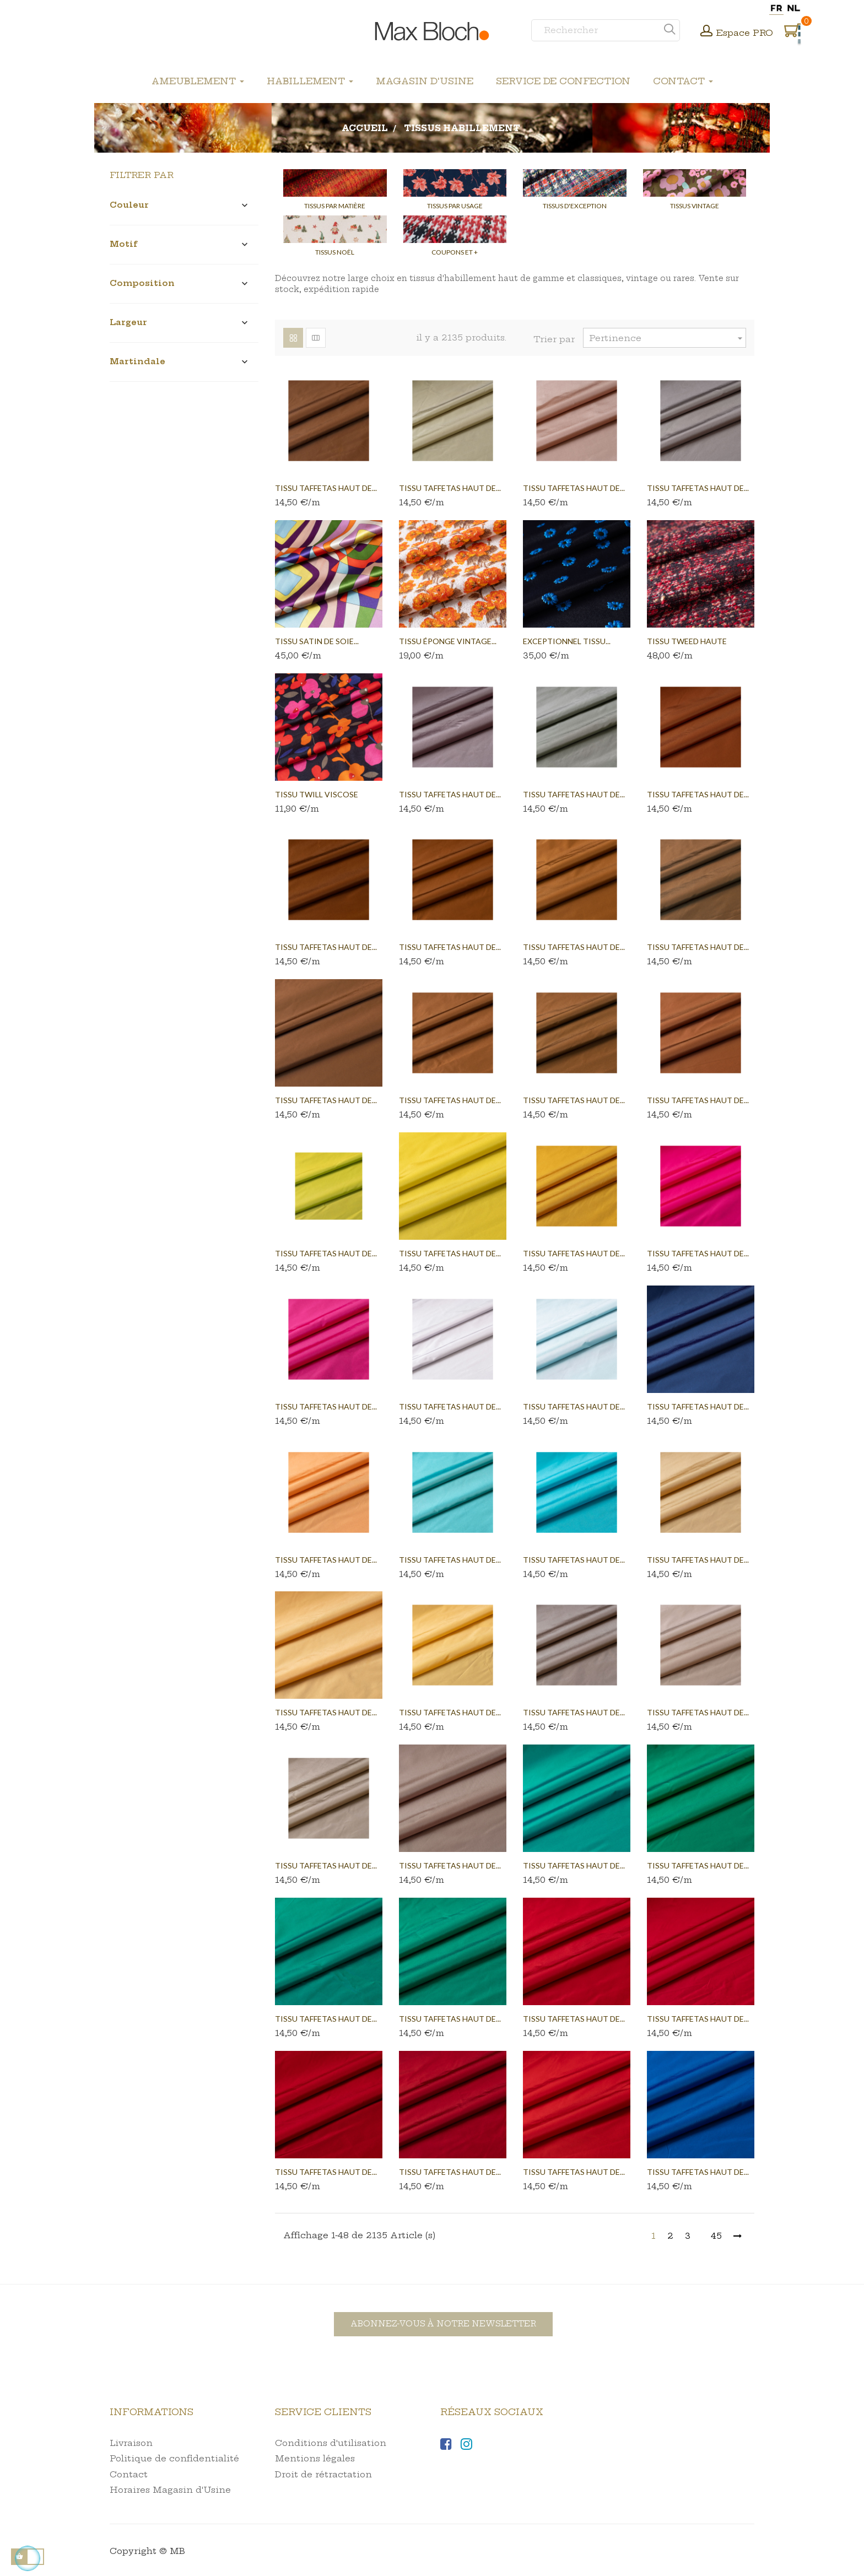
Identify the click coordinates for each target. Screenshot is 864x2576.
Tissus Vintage (694, 206)
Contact (129, 2474)
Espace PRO (744, 33)
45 (716, 2236)
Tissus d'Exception (575, 206)
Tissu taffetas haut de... (326, 488)
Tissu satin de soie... (317, 641)
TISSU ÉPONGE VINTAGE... (447, 641)
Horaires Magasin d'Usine (170, 2490)
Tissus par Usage (455, 206)
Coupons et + (454, 252)
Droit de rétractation (323, 2474)
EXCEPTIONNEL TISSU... (567, 641)
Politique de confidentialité (174, 2458)
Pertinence (667, 338)
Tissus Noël (334, 252)
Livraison (131, 2443)
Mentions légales (315, 2458)
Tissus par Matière (334, 206)
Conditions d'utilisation (330, 2443)
